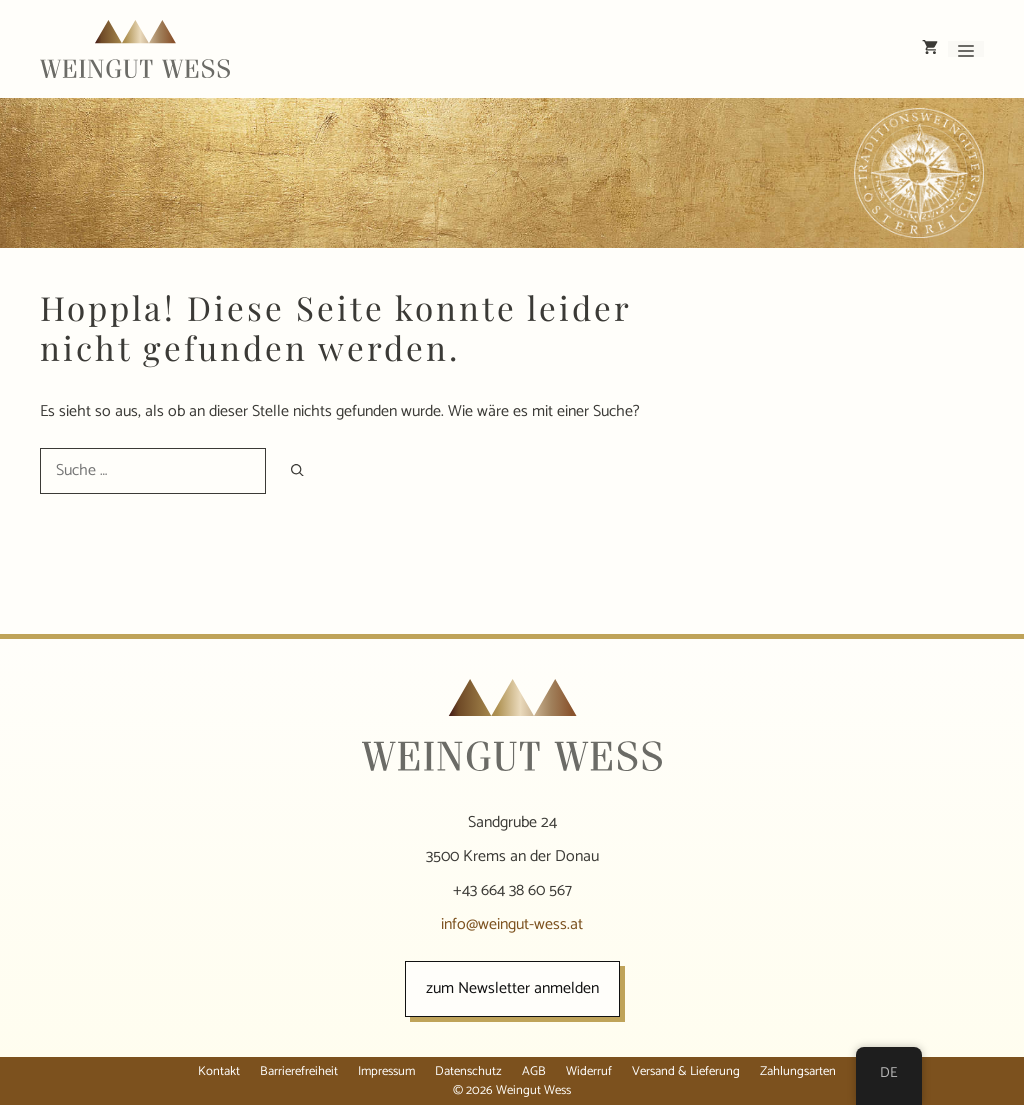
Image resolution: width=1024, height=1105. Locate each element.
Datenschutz (468, 1071)
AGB (534, 1071)
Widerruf (589, 1071)
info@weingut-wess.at (512, 924)
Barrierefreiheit (299, 1071)
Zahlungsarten (798, 1071)
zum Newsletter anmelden (512, 988)
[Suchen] (297, 470)
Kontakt (219, 1071)
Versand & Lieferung (686, 1071)
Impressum (386, 1071)
